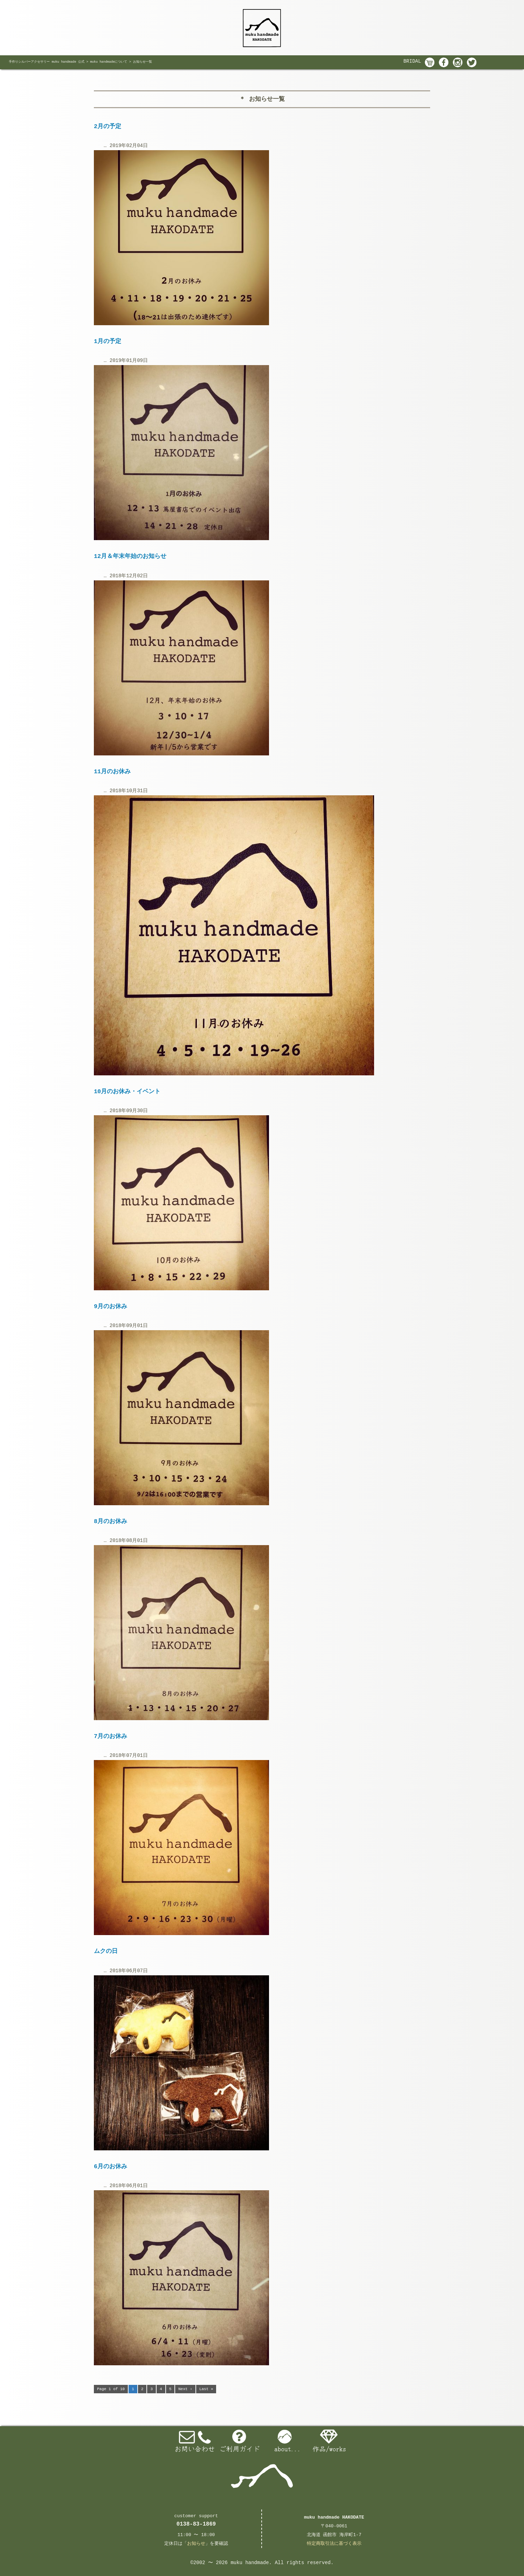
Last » (206, 2389)
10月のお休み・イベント (127, 1091)
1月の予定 (107, 341)
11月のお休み (112, 771)
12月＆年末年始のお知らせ (130, 556)
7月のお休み (110, 1736)
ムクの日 (106, 1951)
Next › (185, 2389)
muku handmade (249, 2562)
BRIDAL (412, 61)
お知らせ (196, 2543)
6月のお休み (110, 2166)
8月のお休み (110, 1521)
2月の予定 (107, 126)
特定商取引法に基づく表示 (334, 2543)
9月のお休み (110, 1306)
